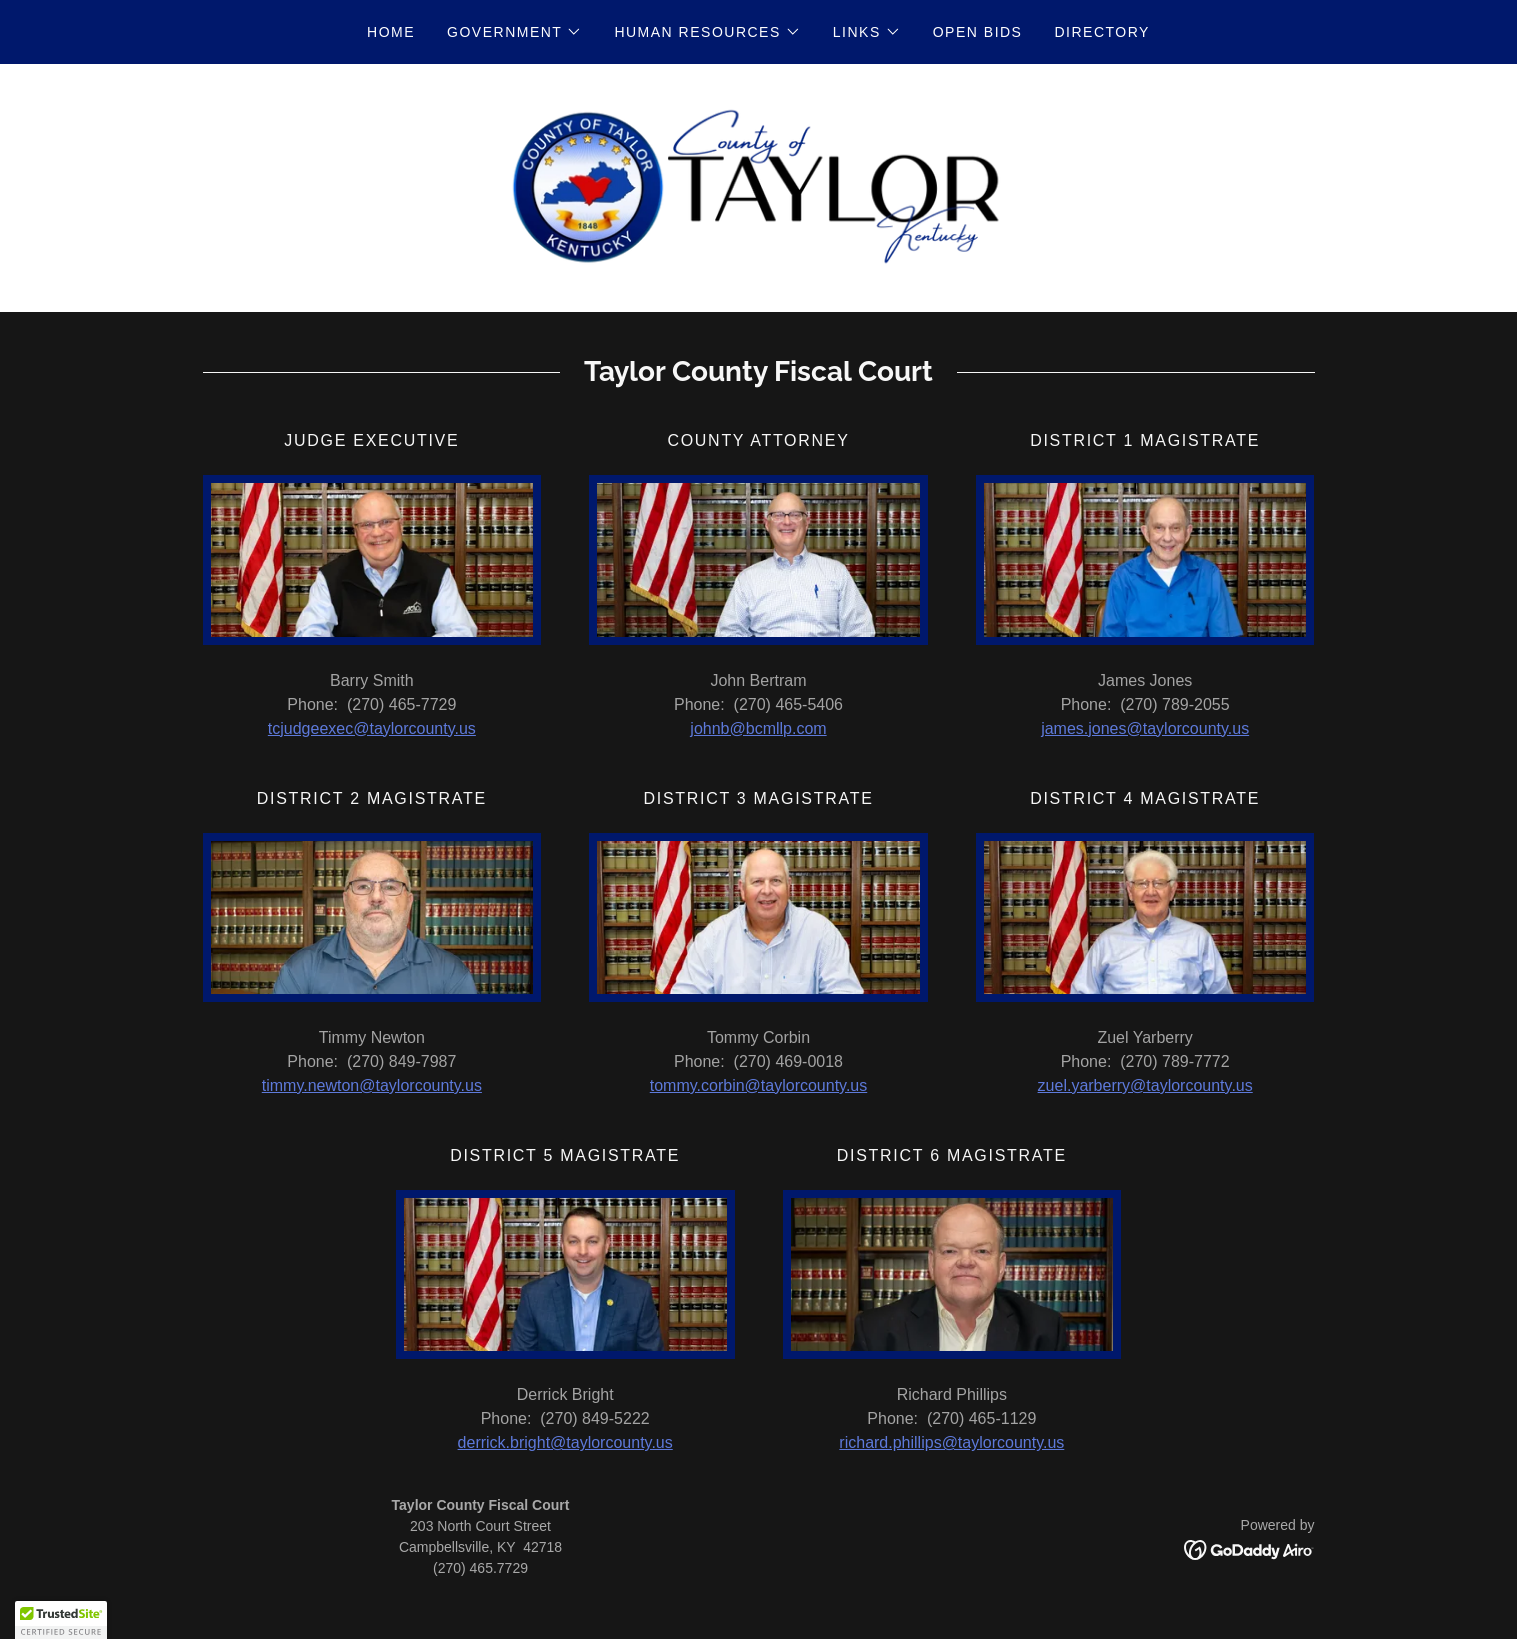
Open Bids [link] (978, 32)
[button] (514, 32)
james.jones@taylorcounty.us (1145, 732)
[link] (758, 188)
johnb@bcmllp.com (758, 732)
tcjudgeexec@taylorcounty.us (372, 732)
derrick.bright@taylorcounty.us (565, 1446)
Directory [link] (1101, 32)
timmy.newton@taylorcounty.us (372, 1089)
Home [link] (391, 32)
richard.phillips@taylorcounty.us (951, 1446)
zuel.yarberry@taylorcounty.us (1145, 1089)
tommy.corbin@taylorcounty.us (759, 1089)
